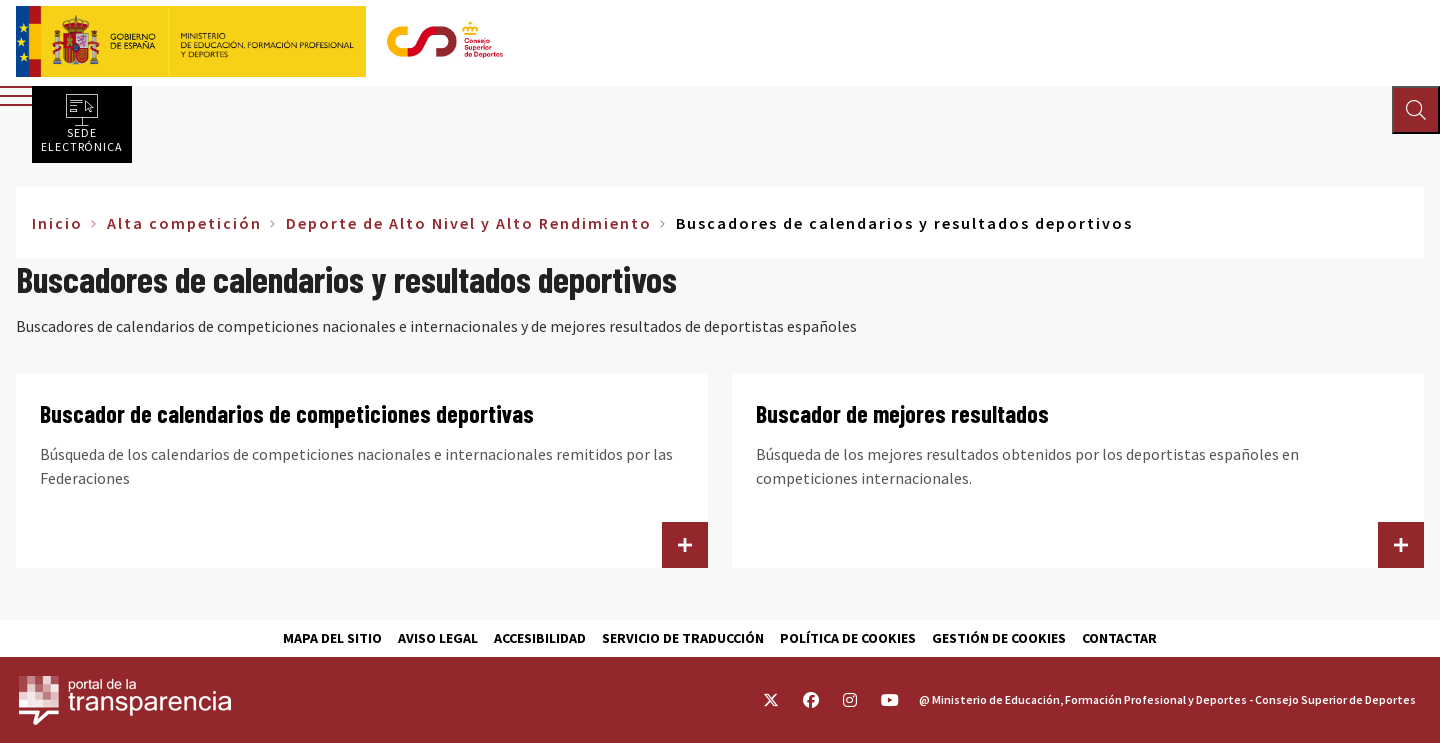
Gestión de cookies (999, 638)
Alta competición (184, 223)
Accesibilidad (540, 638)
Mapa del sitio (332, 638)
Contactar (1119, 638)
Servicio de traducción (683, 638)
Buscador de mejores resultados (902, 413)
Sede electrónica (82, 139)
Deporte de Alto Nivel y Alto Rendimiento (469, 223)
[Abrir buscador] (1416, 110)
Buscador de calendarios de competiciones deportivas (287, 413)
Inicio (57, 223)
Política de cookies (848, 638)
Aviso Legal (438, 638)
